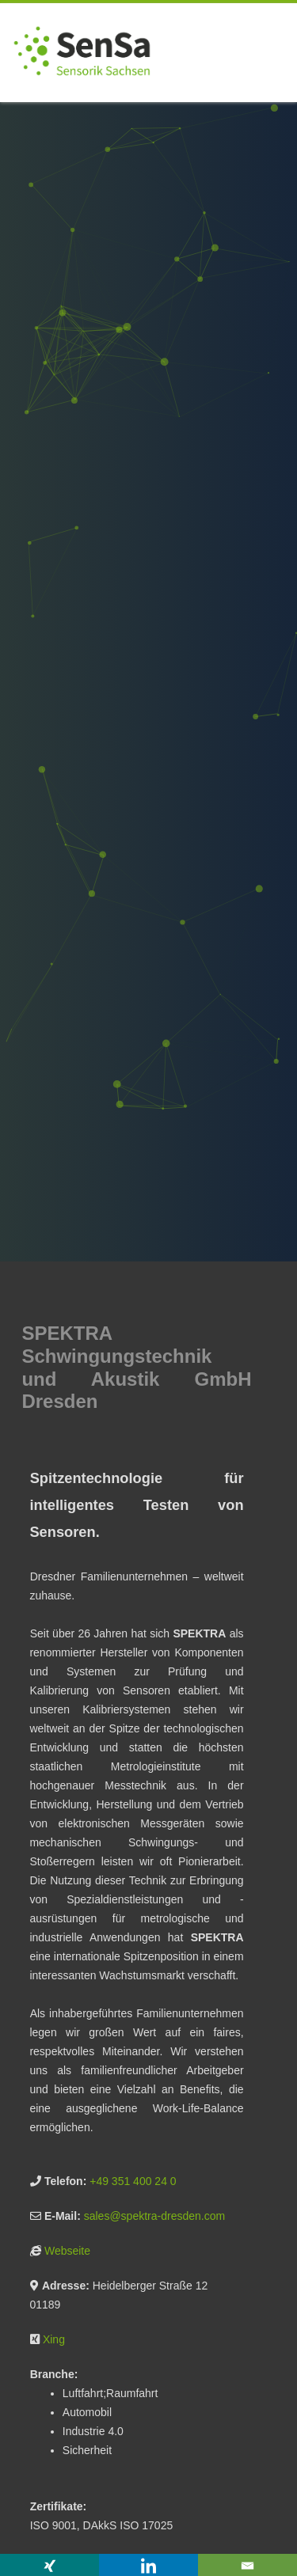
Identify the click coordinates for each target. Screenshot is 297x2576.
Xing (54, 2339)
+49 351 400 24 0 (132, 2181)
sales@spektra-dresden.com (154, 2216)
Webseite (67, 2250)
